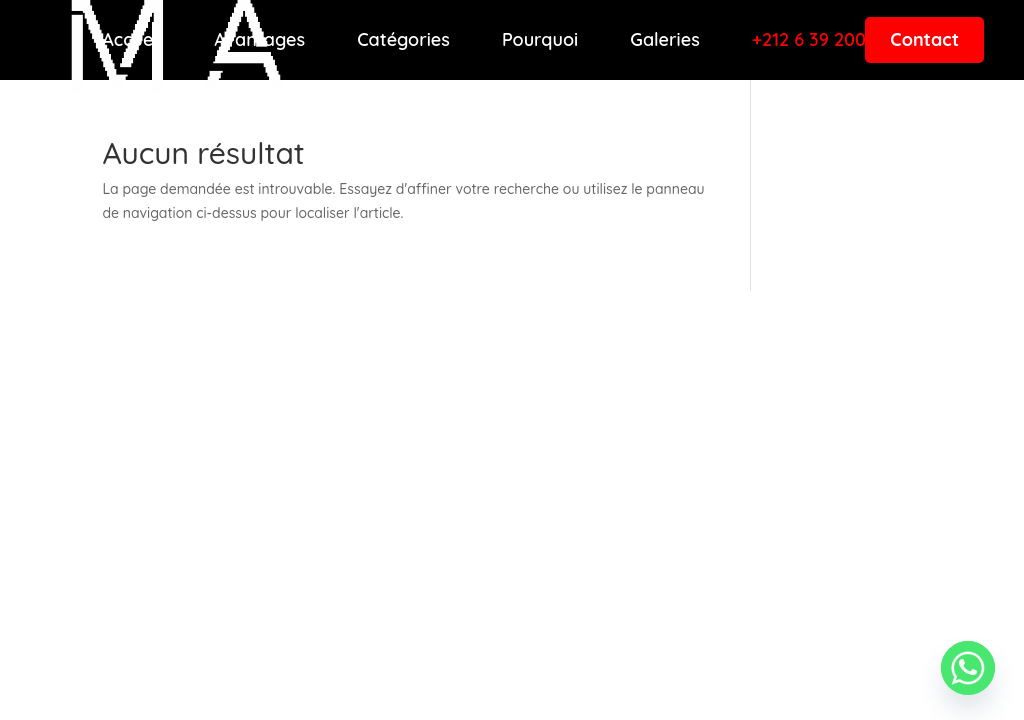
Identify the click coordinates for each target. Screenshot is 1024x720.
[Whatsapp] (968, 668)
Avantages (259, 40)
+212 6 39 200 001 (826, 40)
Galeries (665, 40)
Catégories (403, 40)
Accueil (132, 40)
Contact (924, 39)
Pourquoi (540, 40)
